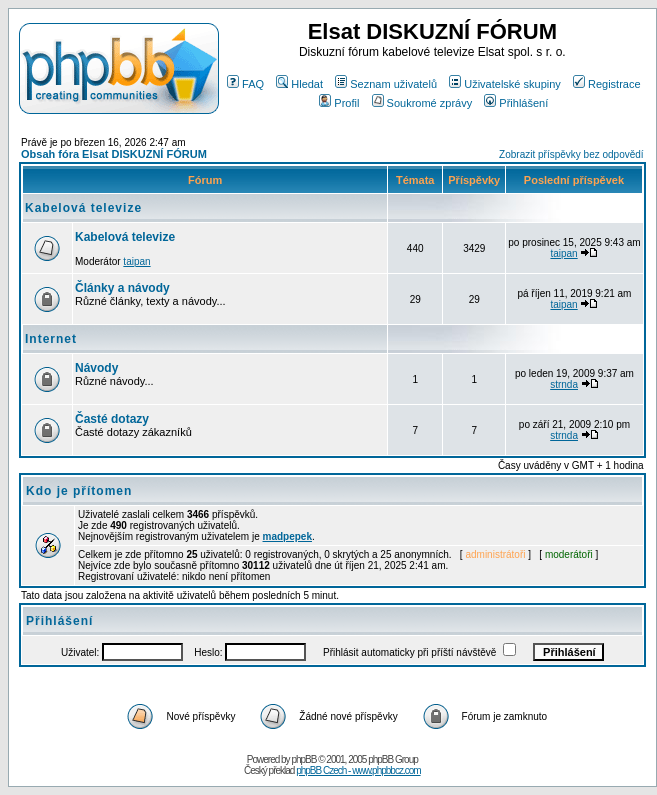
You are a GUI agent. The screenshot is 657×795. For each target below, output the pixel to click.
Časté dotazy (112, 419)
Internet (51, 339)
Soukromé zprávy (422, 103)
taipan (136, 261)
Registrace (607, 84)
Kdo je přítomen (79, 491)
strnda (564, 384)
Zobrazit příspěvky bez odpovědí (571, 154)
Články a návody (122, 288)
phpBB (303, 759)
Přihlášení (516, 103)
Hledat (299, 84)
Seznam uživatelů (386, 84)
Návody (96, 368)
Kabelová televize (83, 208)
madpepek (287, 536)
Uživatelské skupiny (505, 84)
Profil (339, 103)
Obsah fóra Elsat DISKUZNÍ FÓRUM (114, 154)
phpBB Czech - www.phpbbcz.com (358, 770)
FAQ (245, 84)
